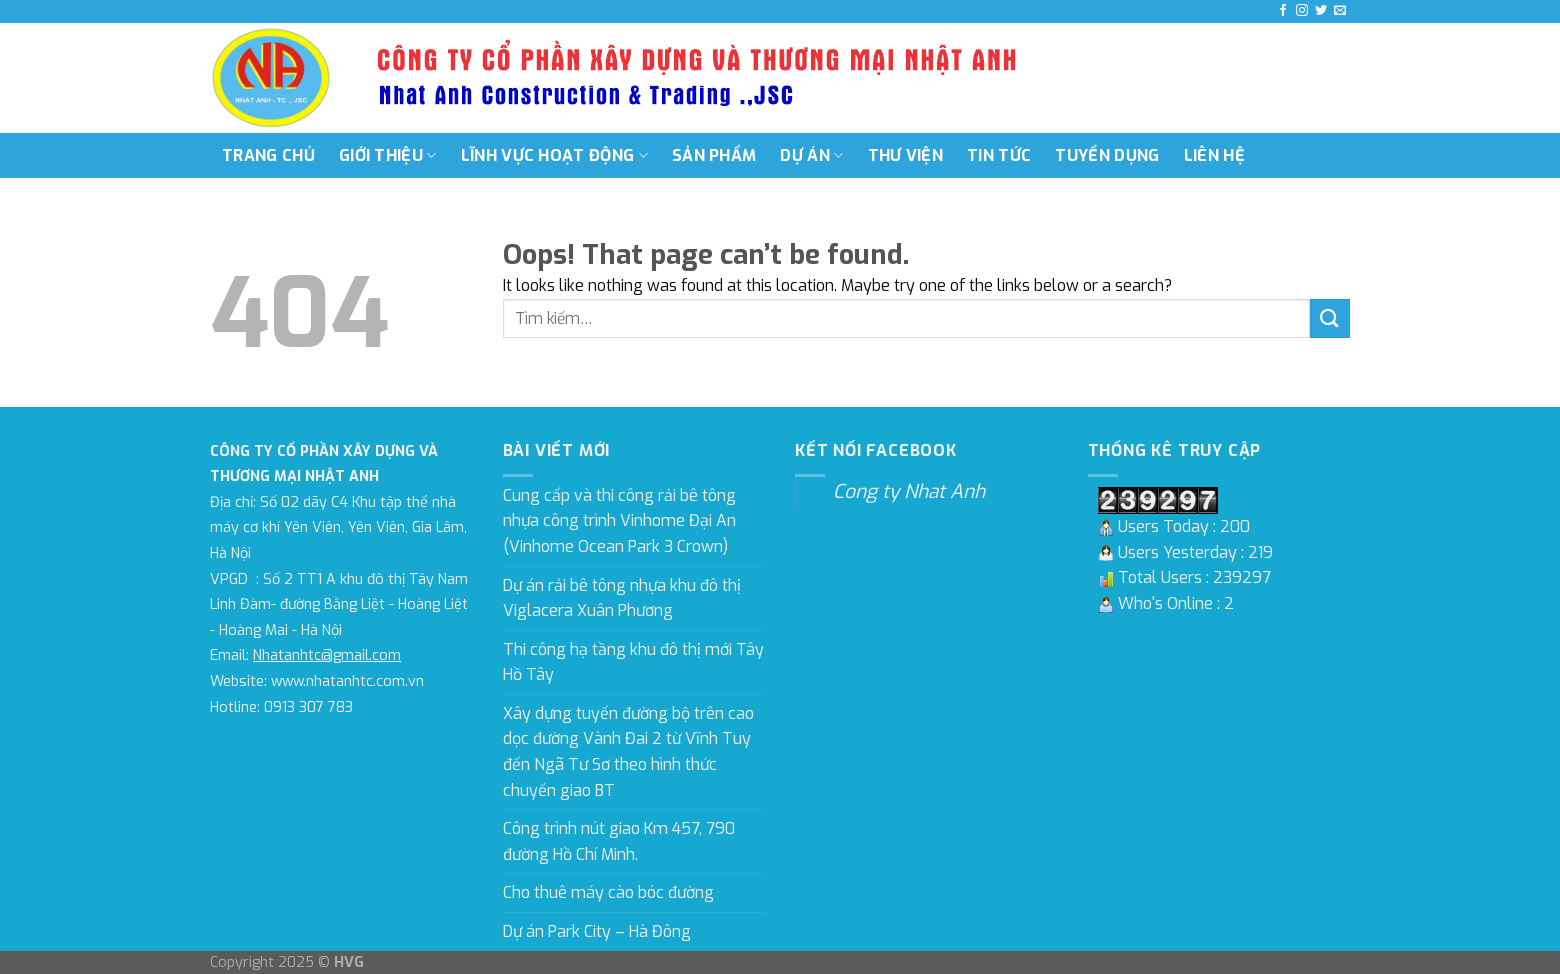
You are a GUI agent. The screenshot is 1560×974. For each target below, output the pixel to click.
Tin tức (999, 155)
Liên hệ (1214, 155)
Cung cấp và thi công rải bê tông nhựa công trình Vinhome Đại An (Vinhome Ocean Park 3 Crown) (619, 521)
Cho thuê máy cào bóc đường (608, 892)
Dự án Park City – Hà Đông (597, 931)
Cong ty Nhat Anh (909, 491)
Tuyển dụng (1107, 155)
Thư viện (906, 155)
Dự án (811, 155)
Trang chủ (268, 155)
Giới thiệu (388, 155)
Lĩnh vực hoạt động (554, 155)
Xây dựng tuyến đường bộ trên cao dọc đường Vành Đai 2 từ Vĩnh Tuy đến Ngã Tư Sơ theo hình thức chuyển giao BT (628, 752)
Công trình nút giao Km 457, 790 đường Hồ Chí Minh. (619, 841)
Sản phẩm (714, 155)
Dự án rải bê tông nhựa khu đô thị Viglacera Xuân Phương (622, 598)
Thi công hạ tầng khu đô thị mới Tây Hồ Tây (633, 662)
